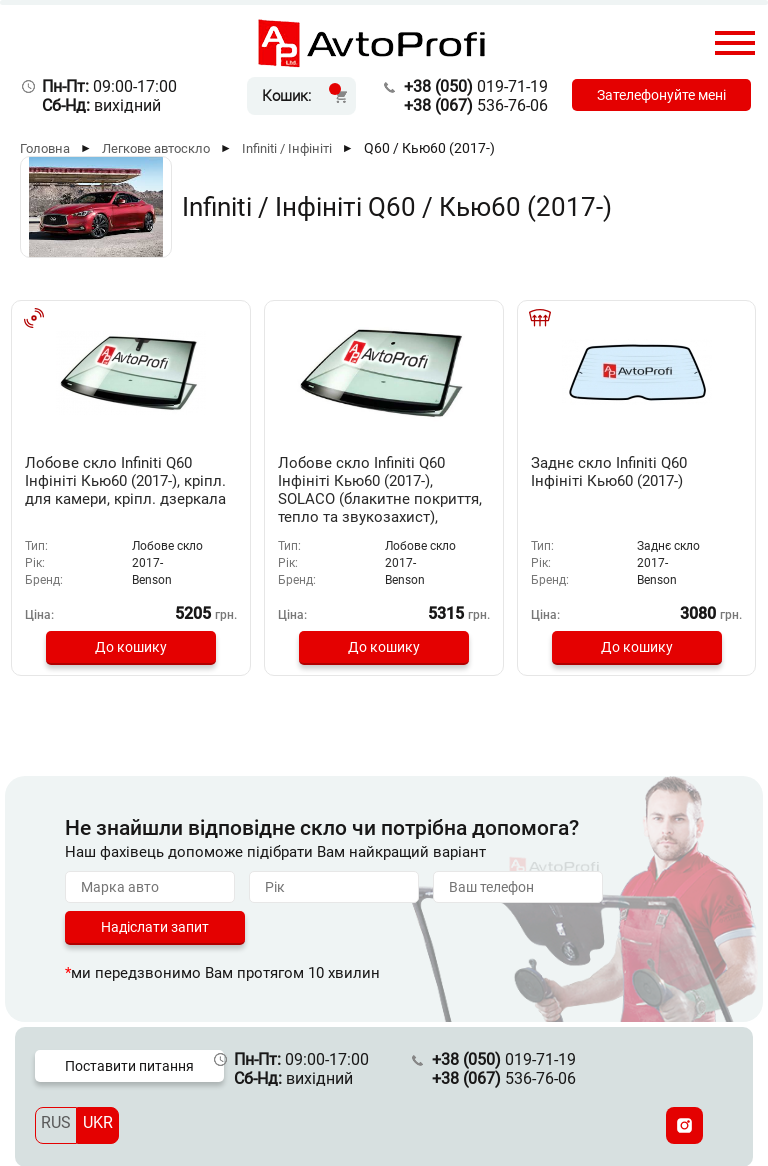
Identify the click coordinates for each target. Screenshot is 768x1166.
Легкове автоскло (156, 148)
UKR (98, 1121)
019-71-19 (469, 86)
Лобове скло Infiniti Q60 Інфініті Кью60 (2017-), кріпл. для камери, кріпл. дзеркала (125, 490)
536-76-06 (469, 105)
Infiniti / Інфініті (287, 148)
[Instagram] (684, 1124)
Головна (45, 148)
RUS (56, 1121)
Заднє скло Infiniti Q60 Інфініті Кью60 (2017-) (620, 472)
